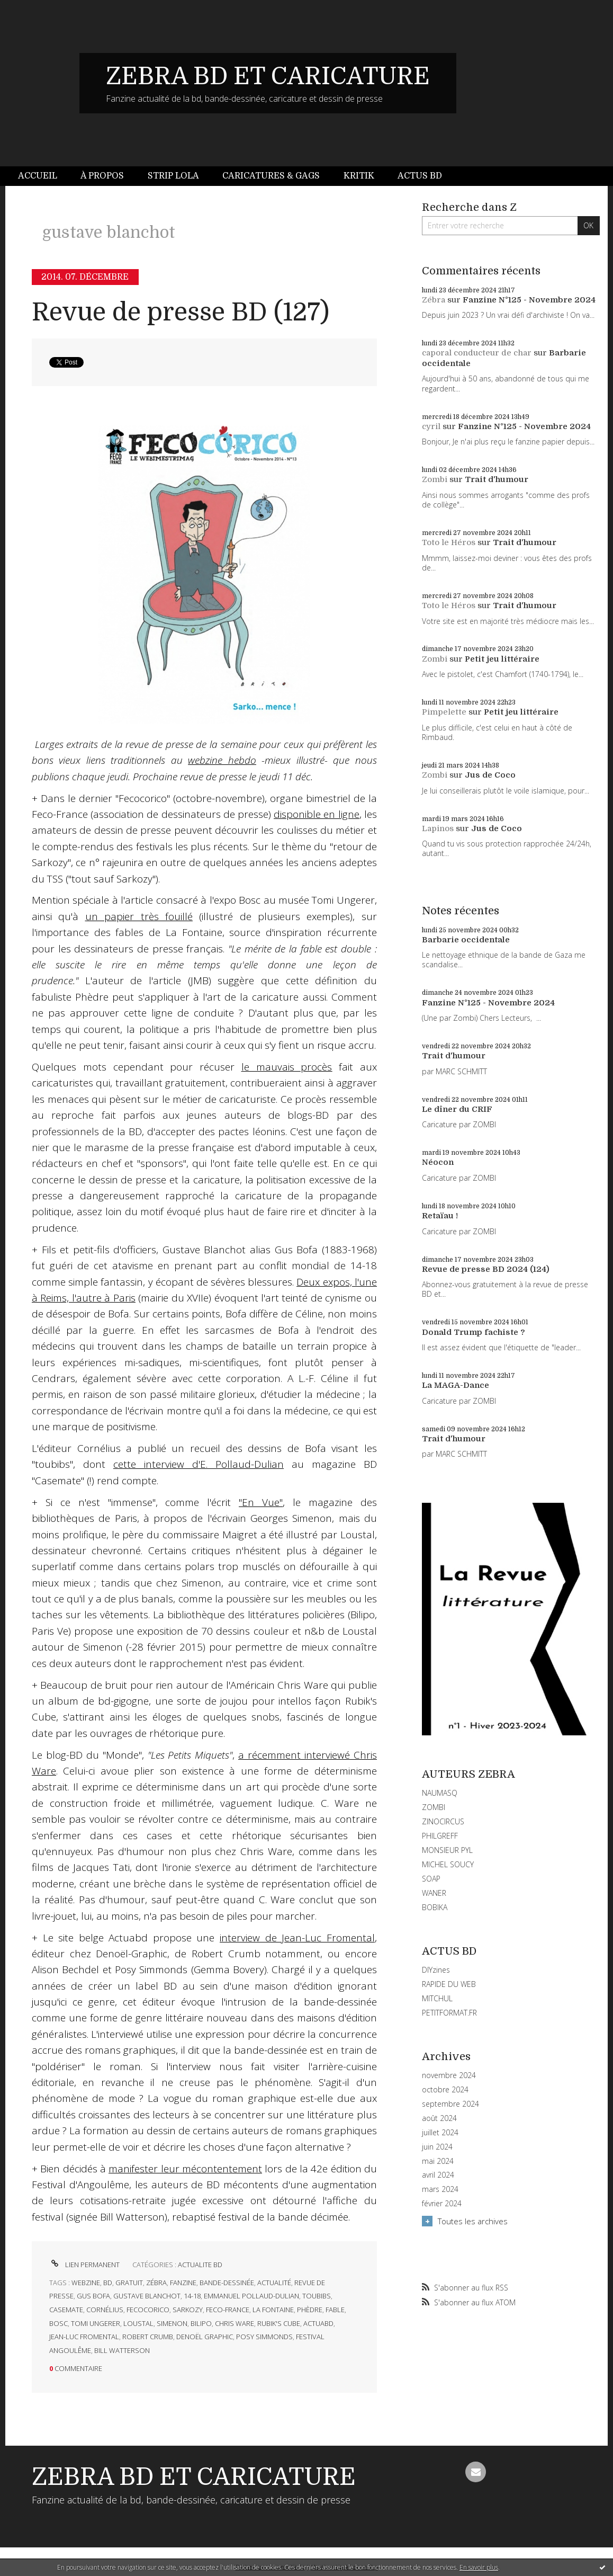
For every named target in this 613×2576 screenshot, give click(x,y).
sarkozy (188, 2309)
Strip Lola (173, 176)
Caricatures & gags (271, 176)
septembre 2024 (450, 2104)
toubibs (316, 2296)
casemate (66, 2309)
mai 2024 (438, 2161)
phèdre (309, 2309)
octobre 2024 (445, 2089)
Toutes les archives (473, 2221)
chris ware (234, 2323)
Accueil (37, 176)
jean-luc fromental (84, 2336)
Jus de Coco (490, 775)
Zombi (434, 479)
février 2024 (442, 2203)
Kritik (359, 176)
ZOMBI (433, 1807)
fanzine (183, 2282)
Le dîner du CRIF (457, 1109)
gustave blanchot (147, 2296)
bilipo (201, 2323)
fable (335, 2309)
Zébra (433, 300)
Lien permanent (84, 2264)
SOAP (431, 1879)
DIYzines (436, 1970)
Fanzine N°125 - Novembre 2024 (529, 300)
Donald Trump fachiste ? (473, 1332)
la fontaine (273, 2309)
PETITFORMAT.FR (449, 2013)
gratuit (129, 2282)
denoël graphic (204, 2336)
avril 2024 (438, 2175)
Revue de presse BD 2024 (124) (485, 1269)
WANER (434, 1893)
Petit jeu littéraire (502, 659)
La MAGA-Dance (455, 1385)
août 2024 (439, 2118)
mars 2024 (440, 2189)
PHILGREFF (440, 1836)
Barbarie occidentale (466, 939)
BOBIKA (434, 1907)
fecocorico (148, 2309)
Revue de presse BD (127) (180, 312)
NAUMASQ (439, 1793)
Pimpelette (444, 712)
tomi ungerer (95, 2323)
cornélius (104, 2309)
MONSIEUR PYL (447, 1850)
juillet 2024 (440, 2132)
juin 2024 (437, 2147)
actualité (274, 2282)
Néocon (438, 1162)
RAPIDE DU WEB (449, 1984)
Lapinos (438, 828)
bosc (58, 2323)
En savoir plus (478, 2567)
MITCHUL (437, 1998)
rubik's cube (278, 2323)
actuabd (318, 2323)
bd (107, 2282)
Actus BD (420, 176)
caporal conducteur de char (476, 353)
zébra (156, 2282)
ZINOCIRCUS (443, 1821)
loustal (138, 2323)
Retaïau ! (440, 1215)
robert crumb (147, 2336)
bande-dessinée (227, 2282)
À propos (102, 176)
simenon (172, 2323)
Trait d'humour (496, 479)
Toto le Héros (448, 542)
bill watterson (122, 2350)
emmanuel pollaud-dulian (251, 2296)
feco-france (227, 2309)
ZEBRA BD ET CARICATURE (268, 76)
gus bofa (93, 2296)
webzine (85, 2282)
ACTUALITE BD (200, 2264)
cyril (431, 426)
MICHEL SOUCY (448, 1864)
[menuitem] (43, 176)
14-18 (192, 2296)
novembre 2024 (449, 2075)
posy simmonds (264, 2336)
